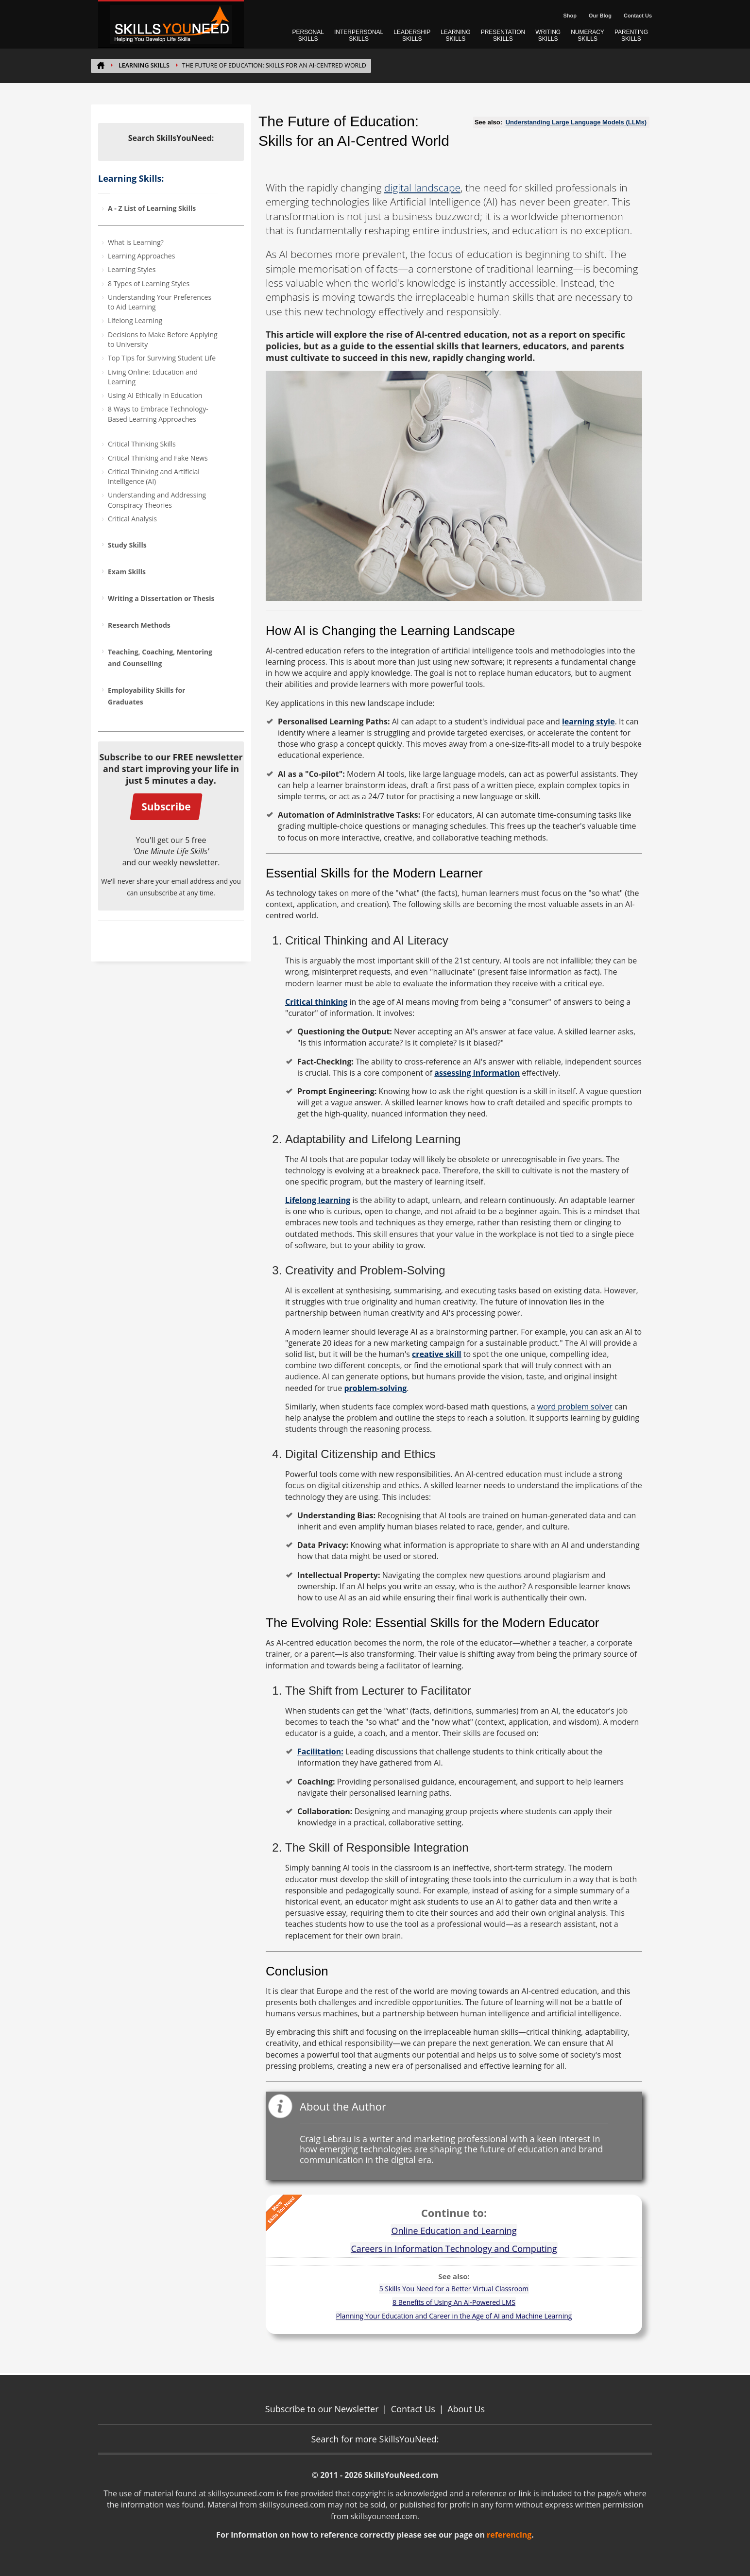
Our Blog (600, 15)
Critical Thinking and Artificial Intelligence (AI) (154, 476)
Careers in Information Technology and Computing (454, 2248)
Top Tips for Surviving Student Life (162, 357)
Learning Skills (144, 65)
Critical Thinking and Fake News (158, 458)
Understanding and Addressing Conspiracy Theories (157, 499)
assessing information (477, 1072)
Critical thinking (316, 1001)
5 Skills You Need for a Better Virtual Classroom (454, 2288)
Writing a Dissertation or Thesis (161, 598)
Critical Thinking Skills (142, 443)
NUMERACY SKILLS (587, 35)
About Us (466, 2409)
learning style (588, 721)
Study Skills (127, 545)
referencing (509, 2534)
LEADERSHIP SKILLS (411, 35)
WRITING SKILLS (548, 35)
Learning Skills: (131, 178)
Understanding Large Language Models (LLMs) (576, 122)
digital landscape (422, 187)
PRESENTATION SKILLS (503, 35)
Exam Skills (127, 571)
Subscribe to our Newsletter (322, 2409)
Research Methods (139, 625)
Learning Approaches (141, 255)
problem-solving (375, 1388)
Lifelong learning (317, 1200)
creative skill (436, 1354)
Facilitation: (320, 1751)
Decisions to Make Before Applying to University (163, 339)
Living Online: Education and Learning (153, 376)
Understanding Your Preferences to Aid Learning (159, 301)
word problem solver (575, 1406)
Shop (570, 15)
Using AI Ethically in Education (155, 395)
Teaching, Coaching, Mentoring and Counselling (160, 657)
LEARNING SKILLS (455, 35)
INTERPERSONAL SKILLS (358, 35)
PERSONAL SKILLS (308, 35)
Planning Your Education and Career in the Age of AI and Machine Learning (454, 2315)
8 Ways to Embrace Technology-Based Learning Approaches (158, 413)
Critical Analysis (132, 518)
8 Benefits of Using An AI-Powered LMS (453, 2302)
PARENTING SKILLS (631, 35)
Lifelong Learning (135, 320)
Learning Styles (131, 269)
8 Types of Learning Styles (148, 283)
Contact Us (638, 15)
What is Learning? (136, 242)
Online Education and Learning (453, 2230)
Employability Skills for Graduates (146, 696)
